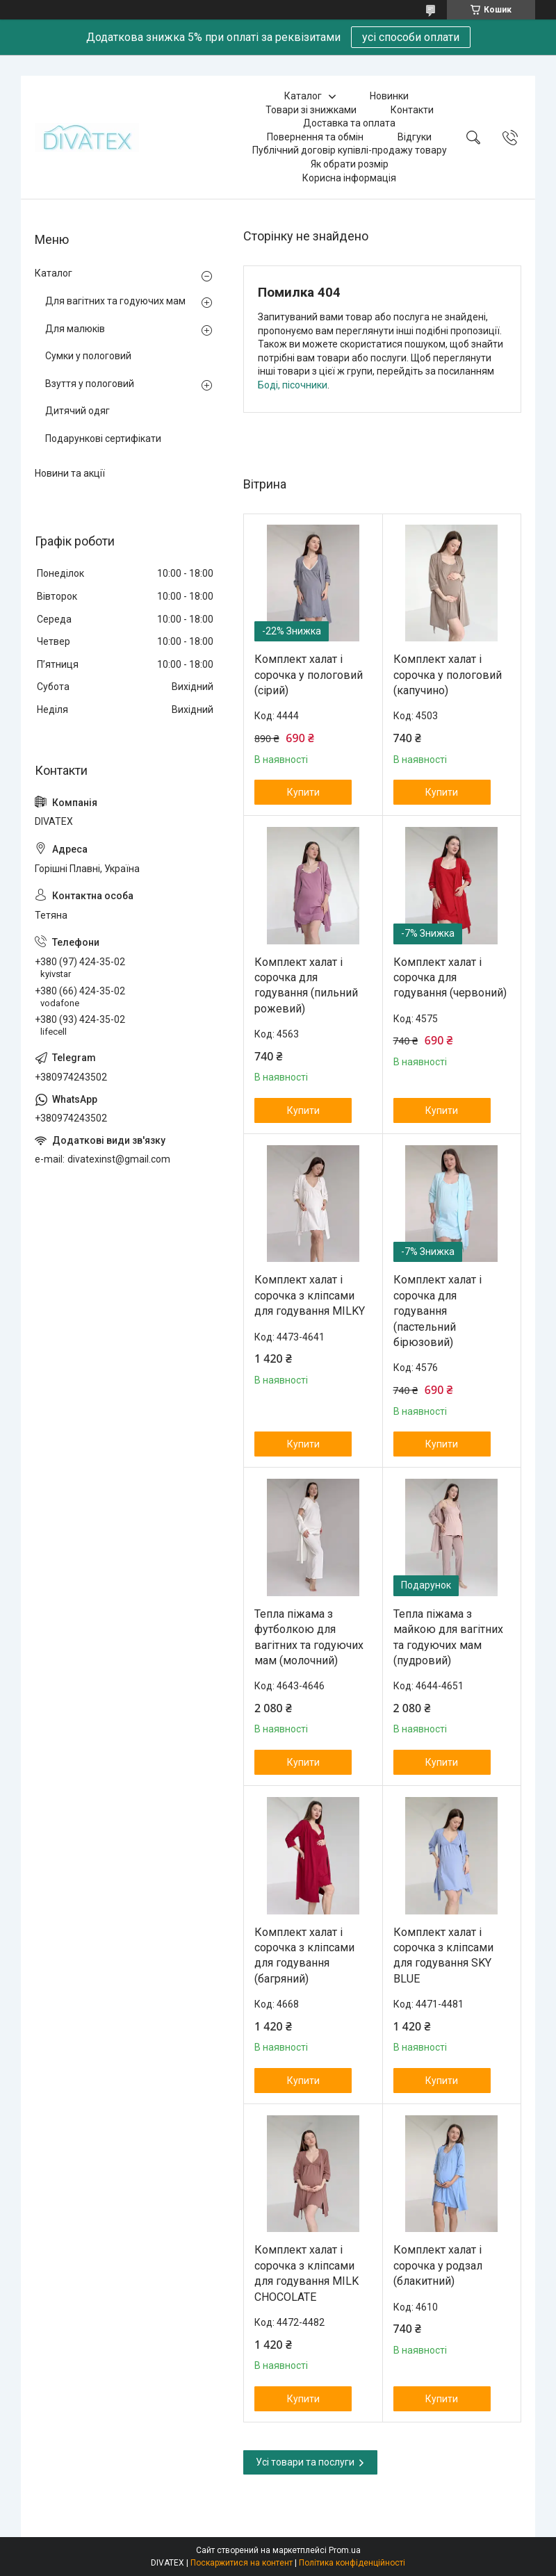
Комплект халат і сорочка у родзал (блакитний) (437, 2265)
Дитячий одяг (77, 410)
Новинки (389, 95)
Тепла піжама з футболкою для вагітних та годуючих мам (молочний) (308, 1637)
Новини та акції (70, 473)
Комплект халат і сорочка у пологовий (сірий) (308, 675)
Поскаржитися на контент (241, 2563)
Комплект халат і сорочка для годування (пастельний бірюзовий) (437, 1311)
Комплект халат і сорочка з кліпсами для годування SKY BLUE (443, 1955)
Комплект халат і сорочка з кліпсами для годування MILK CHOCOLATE (306, 2273)
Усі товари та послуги (305, 2462)
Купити (303, 792)
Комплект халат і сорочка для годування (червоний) (450, 977)
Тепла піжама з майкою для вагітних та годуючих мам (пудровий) (448, 1637)
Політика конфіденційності (352, 2563)
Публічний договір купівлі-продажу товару (349, 150)
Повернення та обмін (315, 136)
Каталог (303, 95)
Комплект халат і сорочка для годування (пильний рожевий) (306, 985)
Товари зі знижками (311, 109)
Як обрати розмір (350, 164)
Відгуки (415, 136)
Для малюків (75, 328)
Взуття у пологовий (89, 383)
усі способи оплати (410, 37)
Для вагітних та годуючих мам (115, 300)
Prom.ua (345, 2550)
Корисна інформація (349, 177)
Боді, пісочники (292, 385)
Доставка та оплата (349, 123)
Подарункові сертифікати (103, 438)
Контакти (412, 109)
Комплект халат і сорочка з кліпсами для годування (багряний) (304, 1955)
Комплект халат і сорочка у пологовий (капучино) (447, 675)
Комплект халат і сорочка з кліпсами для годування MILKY (309, 1295)
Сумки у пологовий (88, 355)
